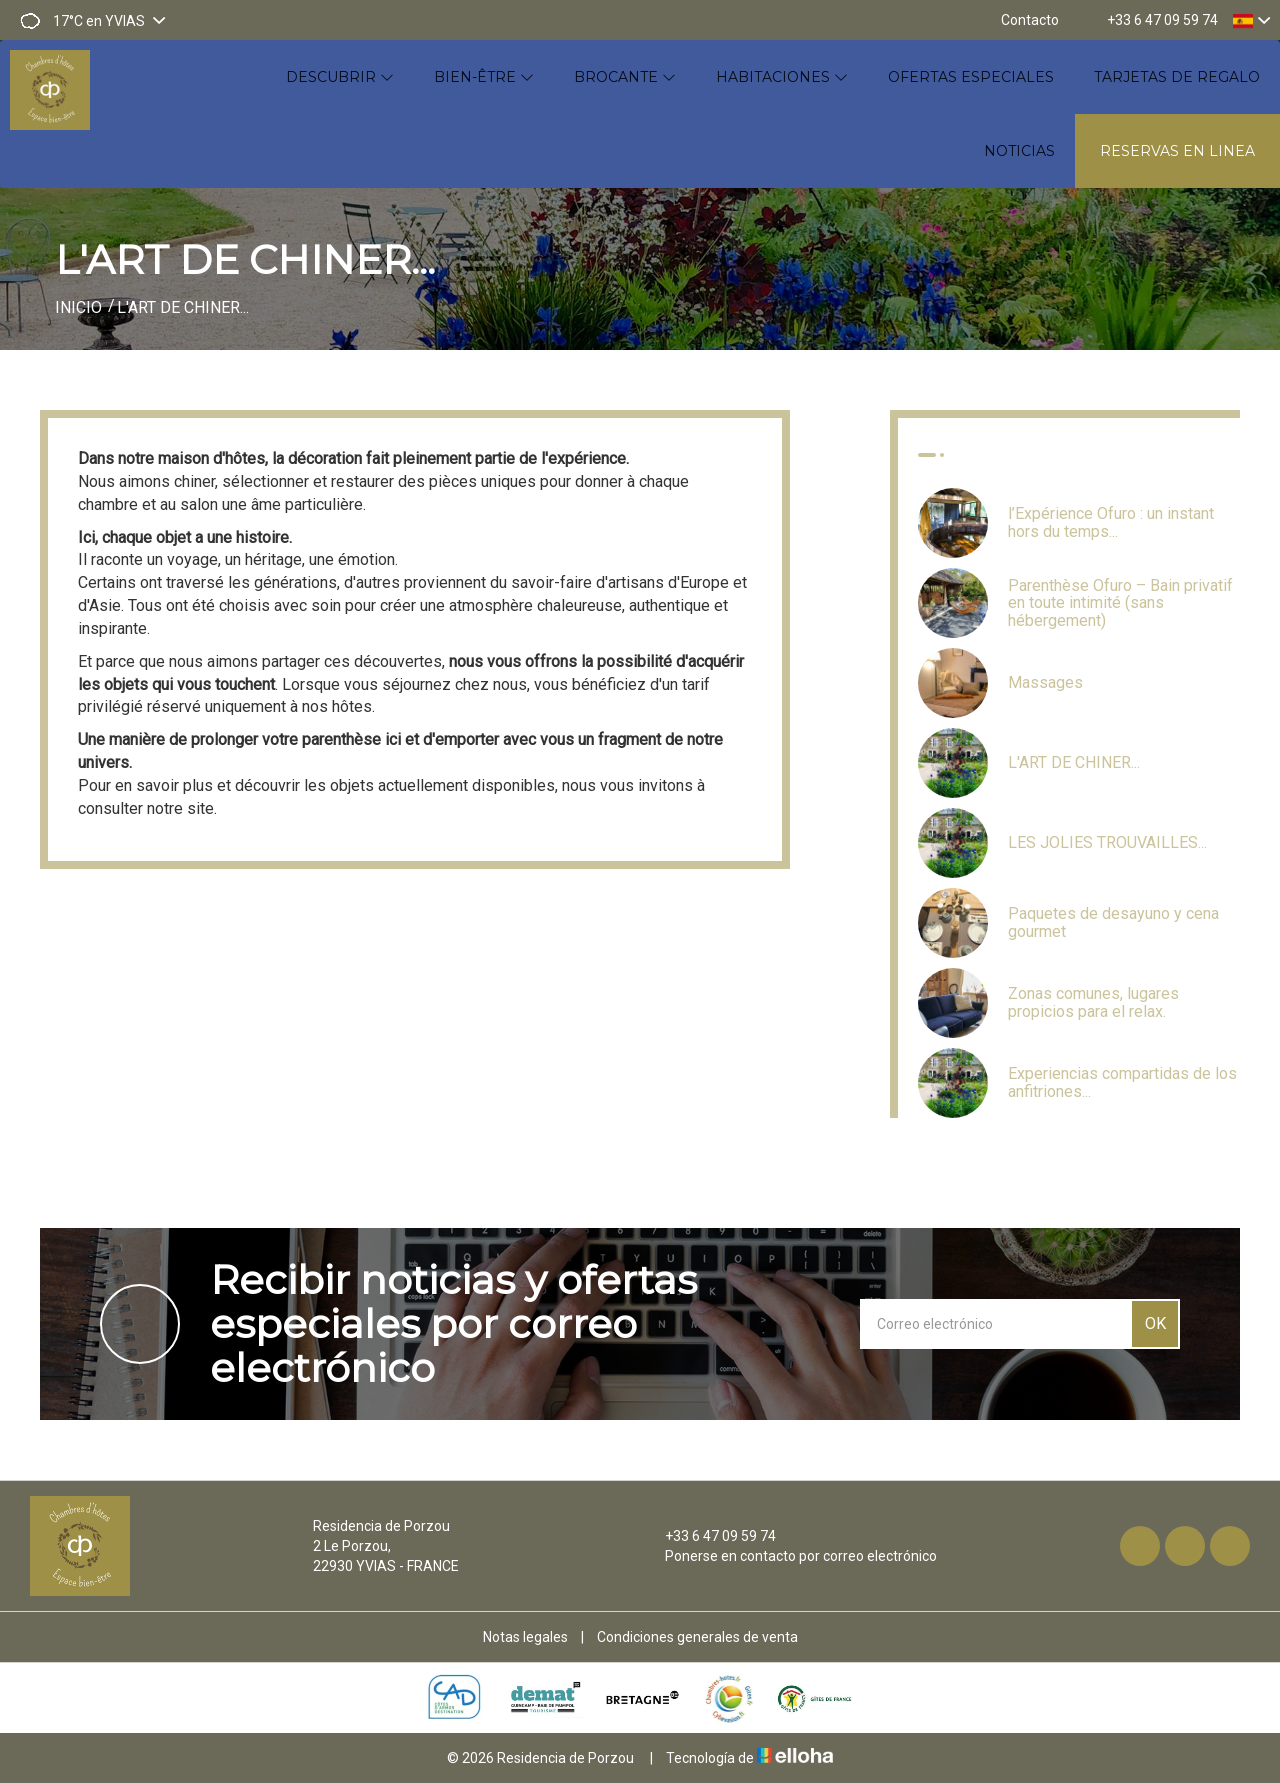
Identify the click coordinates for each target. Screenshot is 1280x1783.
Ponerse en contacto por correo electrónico (789, 1556)
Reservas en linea (1177, 151)
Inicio (78, 307)
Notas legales (525, 1637)
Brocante (625, 77)
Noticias (1019, 151)
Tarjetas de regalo (1177, 77)
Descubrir (340, 77)
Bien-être (484, 77)
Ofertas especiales (971, 77)
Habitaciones (782, 77)
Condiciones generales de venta (697, 1637)
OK (1155, 1323)
